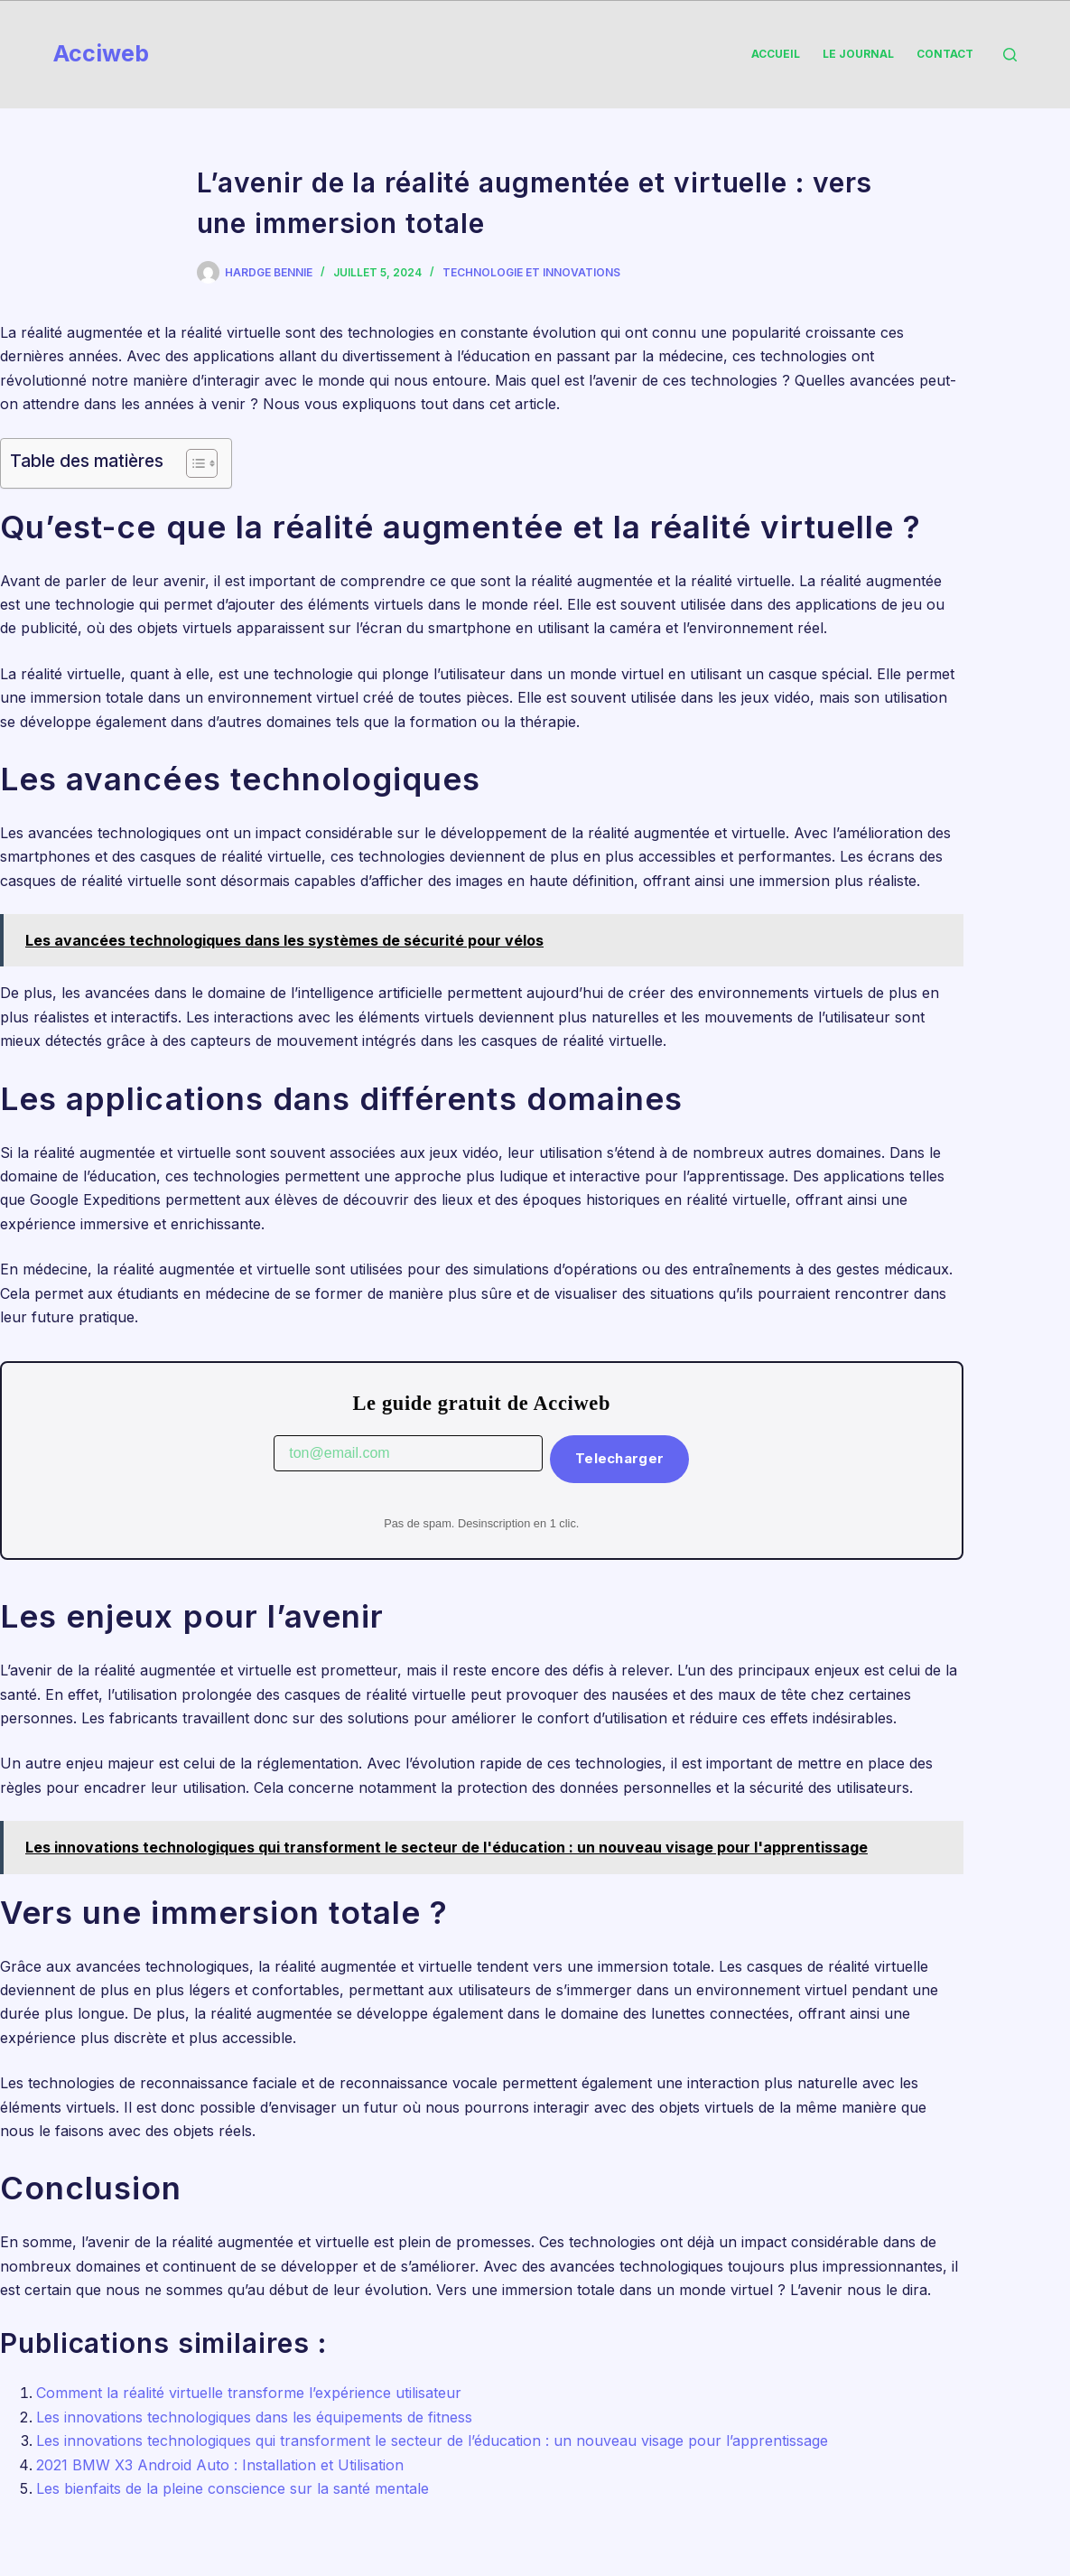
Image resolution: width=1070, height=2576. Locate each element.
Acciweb (101, 53)
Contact (944, 54)
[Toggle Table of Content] (192, 463)
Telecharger (619, 1458)
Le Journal (858, 54)
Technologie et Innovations (531, 272)
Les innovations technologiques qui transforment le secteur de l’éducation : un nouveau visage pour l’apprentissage (432, 2440)
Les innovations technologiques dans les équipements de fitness (254, 2417)
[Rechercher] (1010, 54)
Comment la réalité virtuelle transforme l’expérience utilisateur (248, 2393)
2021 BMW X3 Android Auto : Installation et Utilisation (220, 2465)
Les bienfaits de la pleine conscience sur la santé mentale (232, 2488)
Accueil (775, 54)
